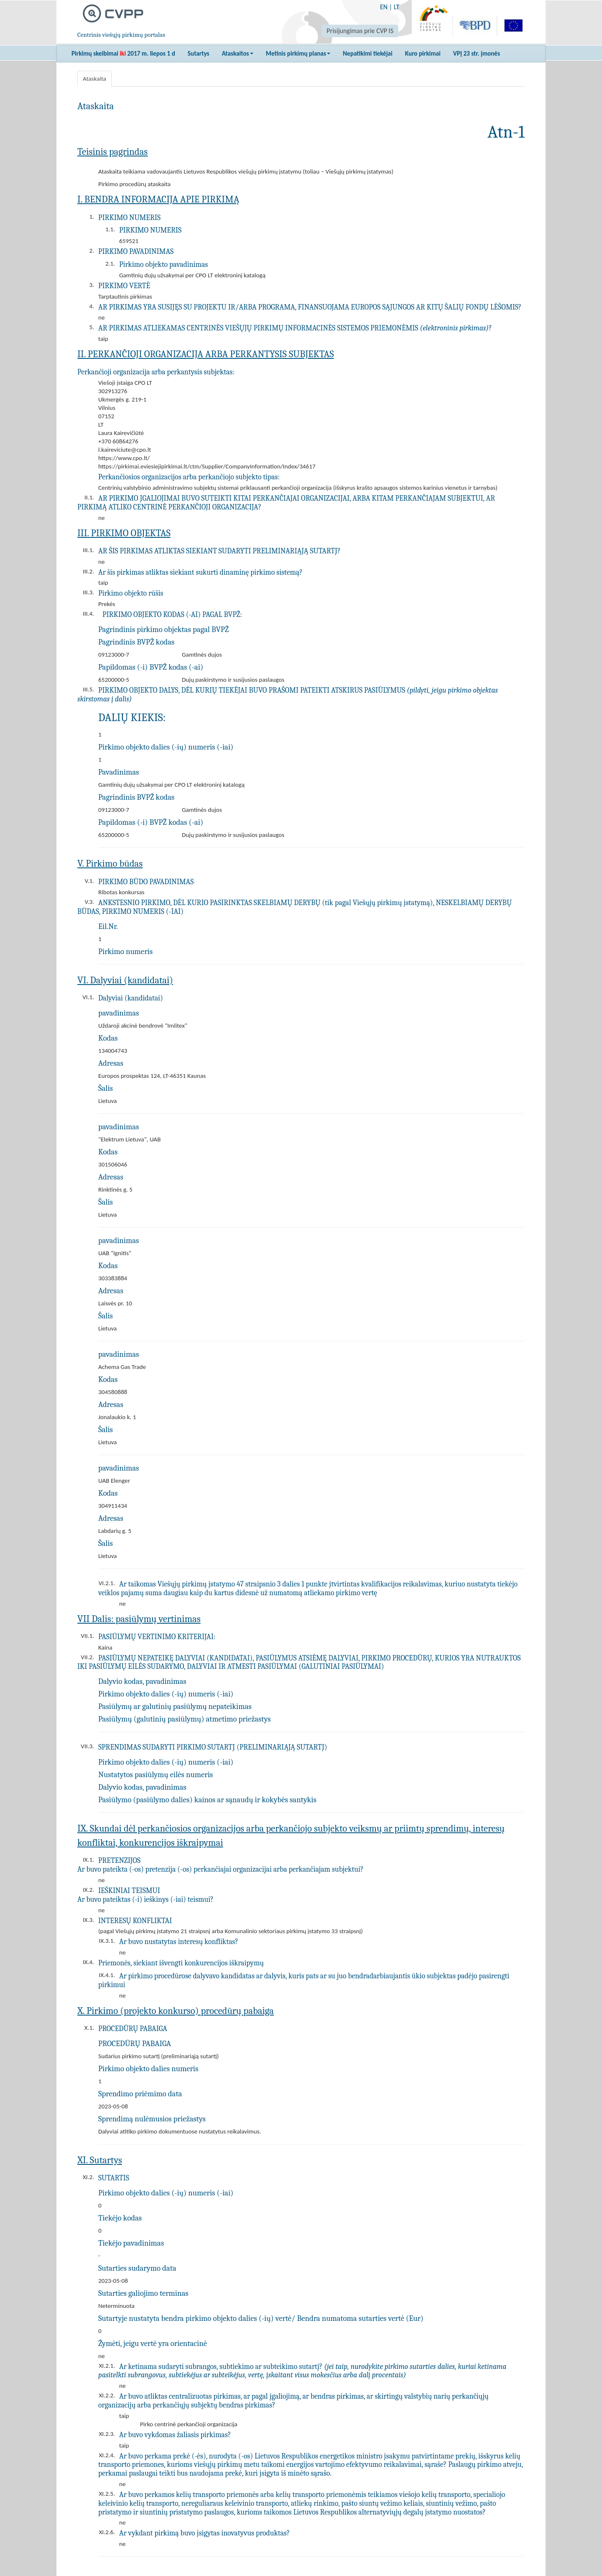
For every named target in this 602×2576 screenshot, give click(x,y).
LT (396, 7)
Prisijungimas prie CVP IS (360, 31)
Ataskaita (94, 78)
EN (384, 7)
